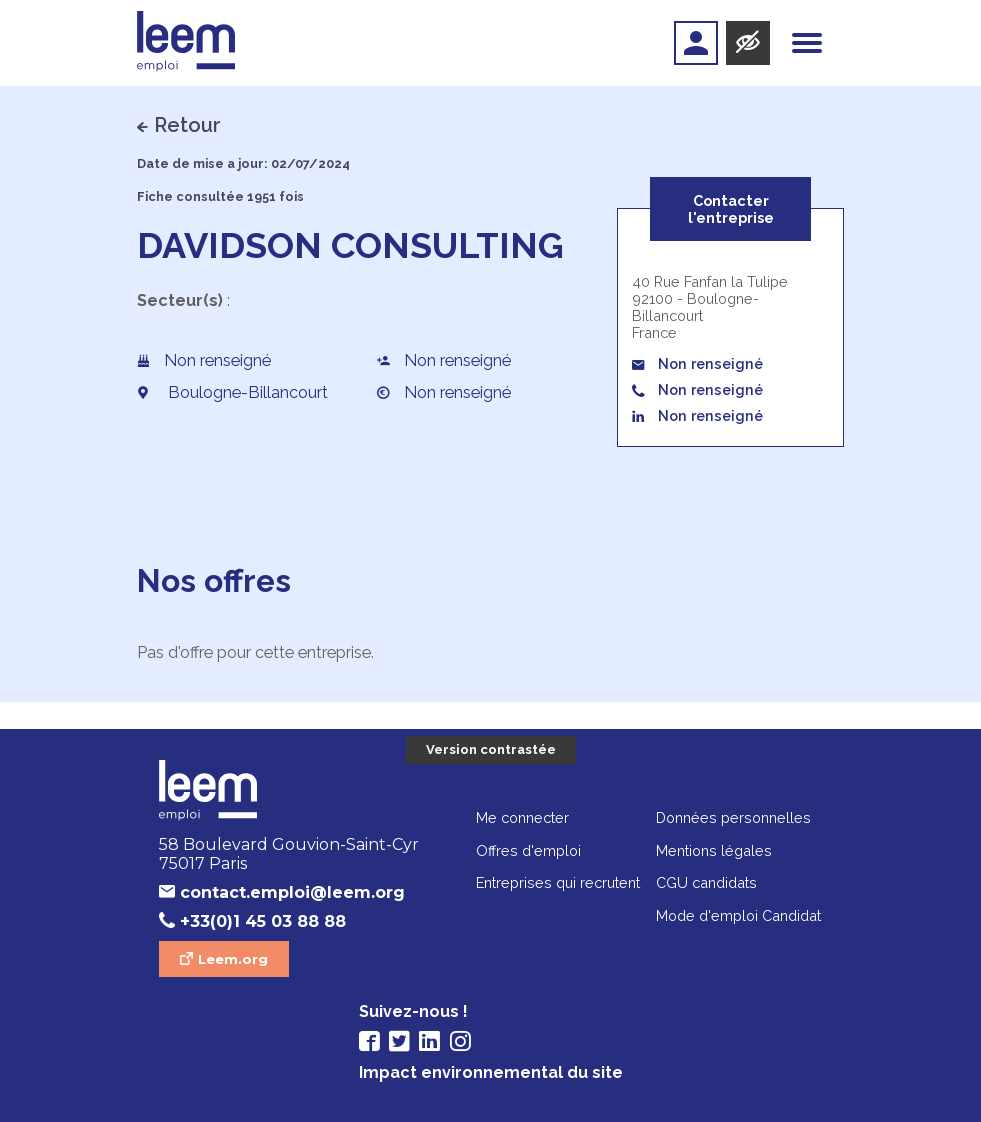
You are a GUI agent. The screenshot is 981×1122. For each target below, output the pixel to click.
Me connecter (522, 817)
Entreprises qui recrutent (558, 882)
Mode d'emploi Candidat (738, 915)
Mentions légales (714, 850)
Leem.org (233, 959)
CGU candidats (706, 882)
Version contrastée (491, 749)
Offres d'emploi (528, 850)
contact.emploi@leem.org (292, 892)
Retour (187, 125)
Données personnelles (733, 817)
